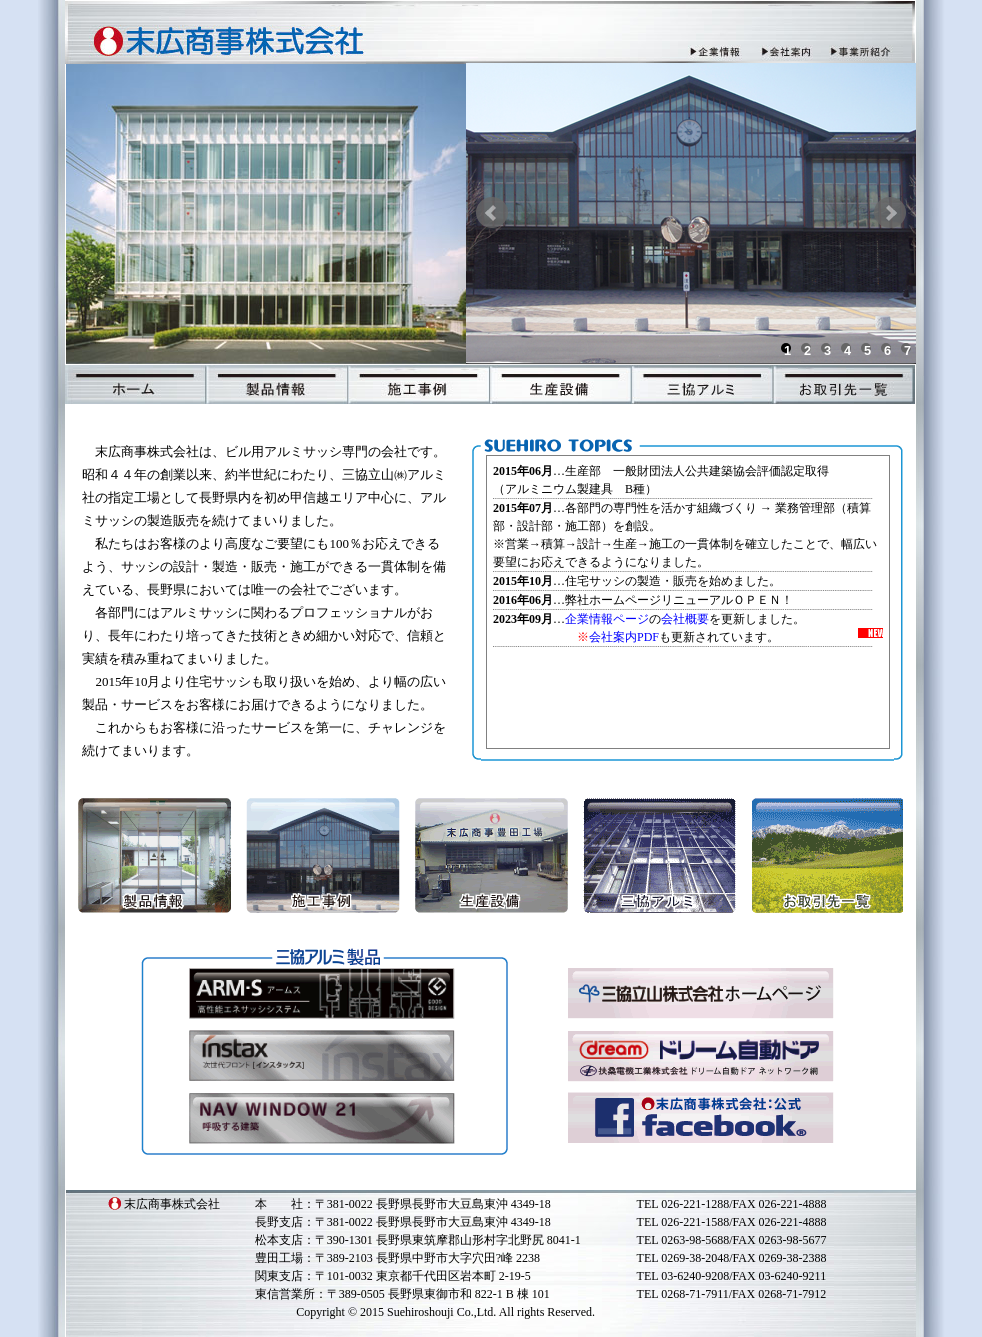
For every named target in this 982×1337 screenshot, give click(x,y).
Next (890, 213)
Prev (492, 213)
